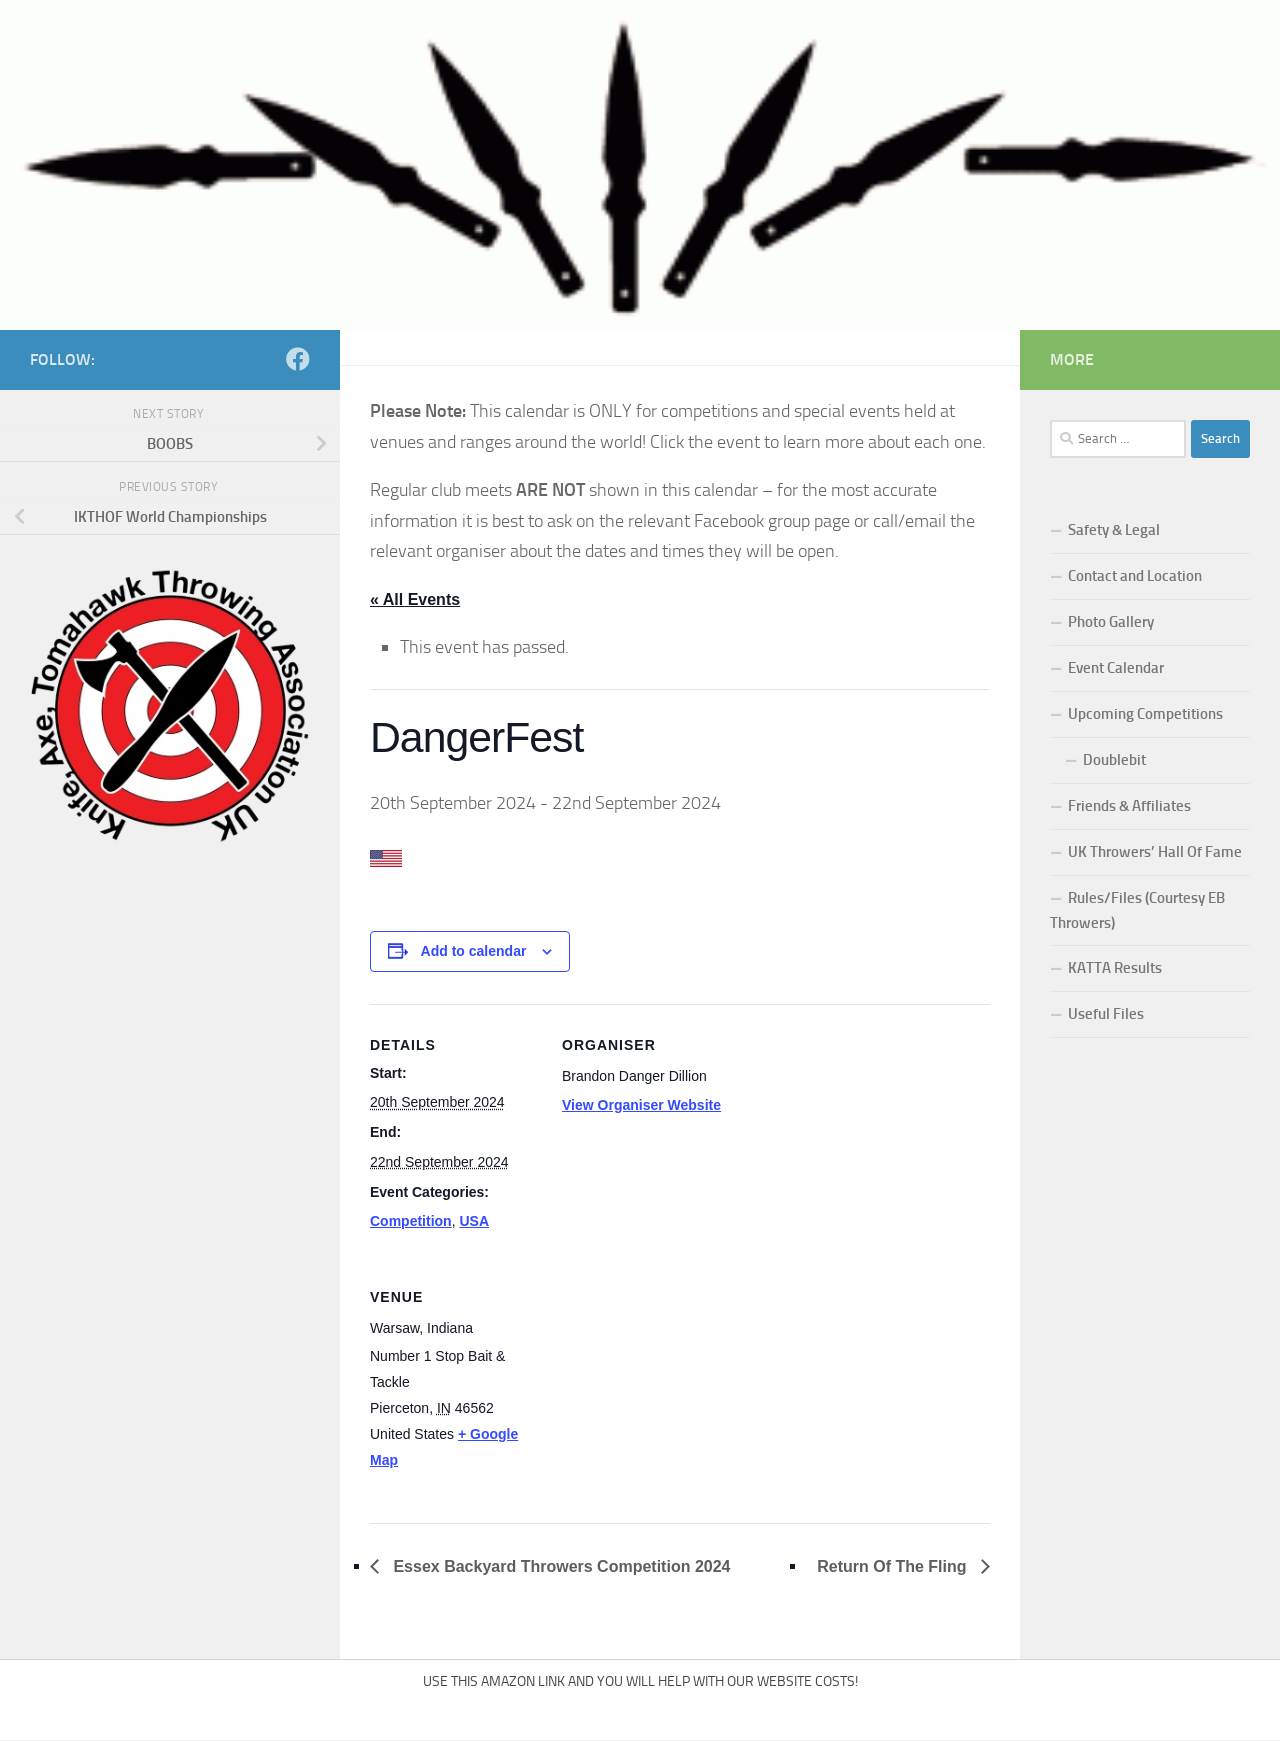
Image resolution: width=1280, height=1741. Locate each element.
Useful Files (1106, 1014)
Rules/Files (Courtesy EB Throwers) (1137, 910)
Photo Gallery (1111, 622)
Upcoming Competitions (1145, 714)
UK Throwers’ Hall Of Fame (1155, 852)
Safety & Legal (1114, 530)
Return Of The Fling (894, 1566)
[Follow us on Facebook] (298, 359)
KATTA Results (1115, 968)
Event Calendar (1116, 668)
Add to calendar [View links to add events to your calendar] (474, 951)
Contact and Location (1135, 576)
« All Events (415, 599)
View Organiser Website (641, 1105)
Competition (411, 1221)
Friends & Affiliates (1129, 806)
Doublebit (1114, 760)
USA (474, 1221)
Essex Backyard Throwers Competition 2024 (559, 1566)
